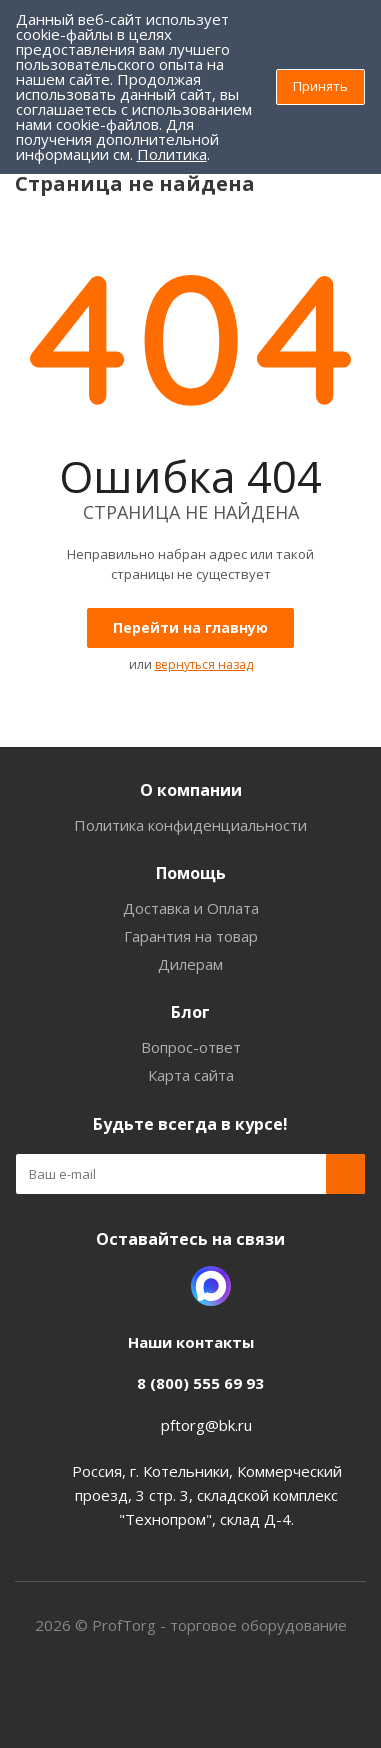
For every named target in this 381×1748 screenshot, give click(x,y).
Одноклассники (161, 1286)
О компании (191, 790)
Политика (172, 154)
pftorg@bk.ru (206, 1425)
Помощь (191, 873)
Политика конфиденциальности (190, 825)
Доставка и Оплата (191, 908)
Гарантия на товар (191, 936)
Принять (320, 86)
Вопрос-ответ (191, 1047)
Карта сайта (191, 1075)
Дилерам (190, 964)
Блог (190, 1012)
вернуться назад (204, 664)
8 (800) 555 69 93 (200, 1383)
